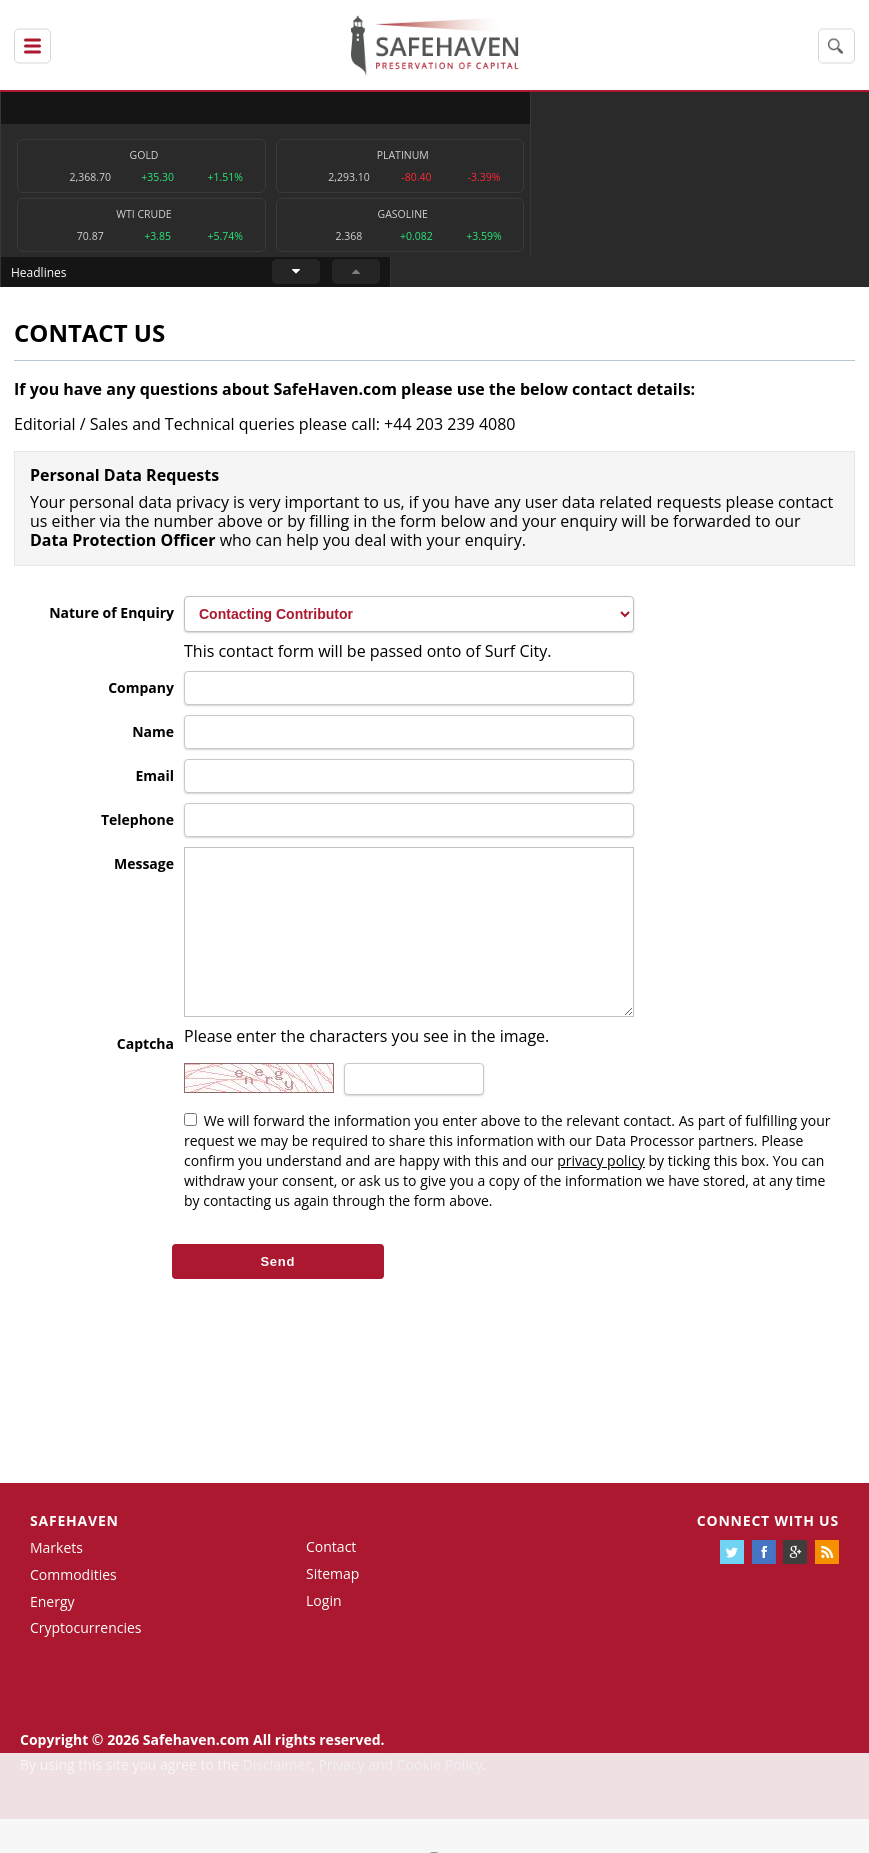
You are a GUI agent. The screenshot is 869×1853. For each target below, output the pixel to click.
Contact (331, 1581)
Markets (56, 1581)
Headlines (516, 107)
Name (153, 736)
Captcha (145, 1078)
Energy (52, 1635)
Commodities (73, 1608)
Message (144, 868)
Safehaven (74, 1555)
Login (323, 1634)
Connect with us (768, 1555)
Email (154, 780)
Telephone (137, 824)
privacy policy (601, 1194)
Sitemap (332, 1607)
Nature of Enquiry (111, 617)
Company (141, 692)
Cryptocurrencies (86, 1662)
